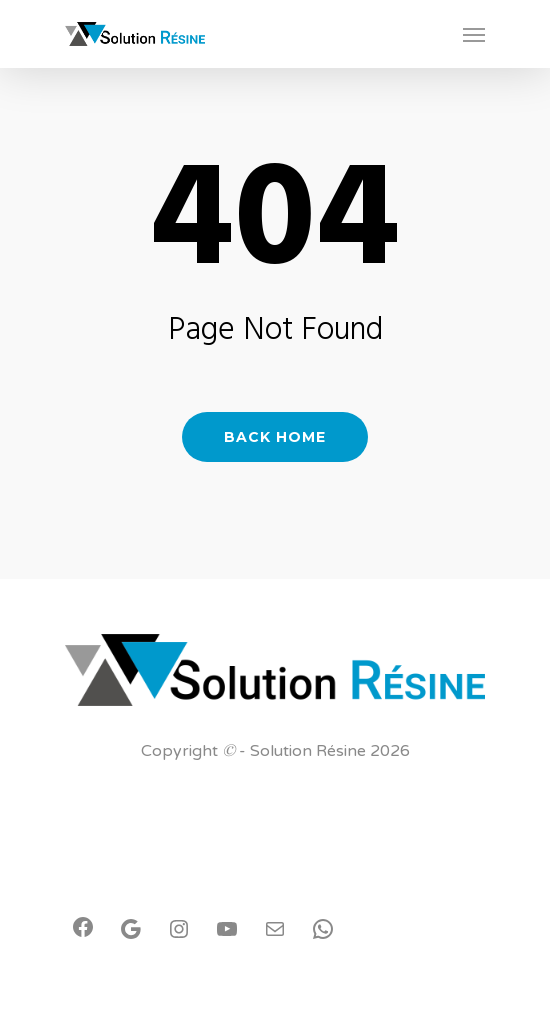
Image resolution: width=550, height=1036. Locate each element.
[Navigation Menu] (474, 34)
